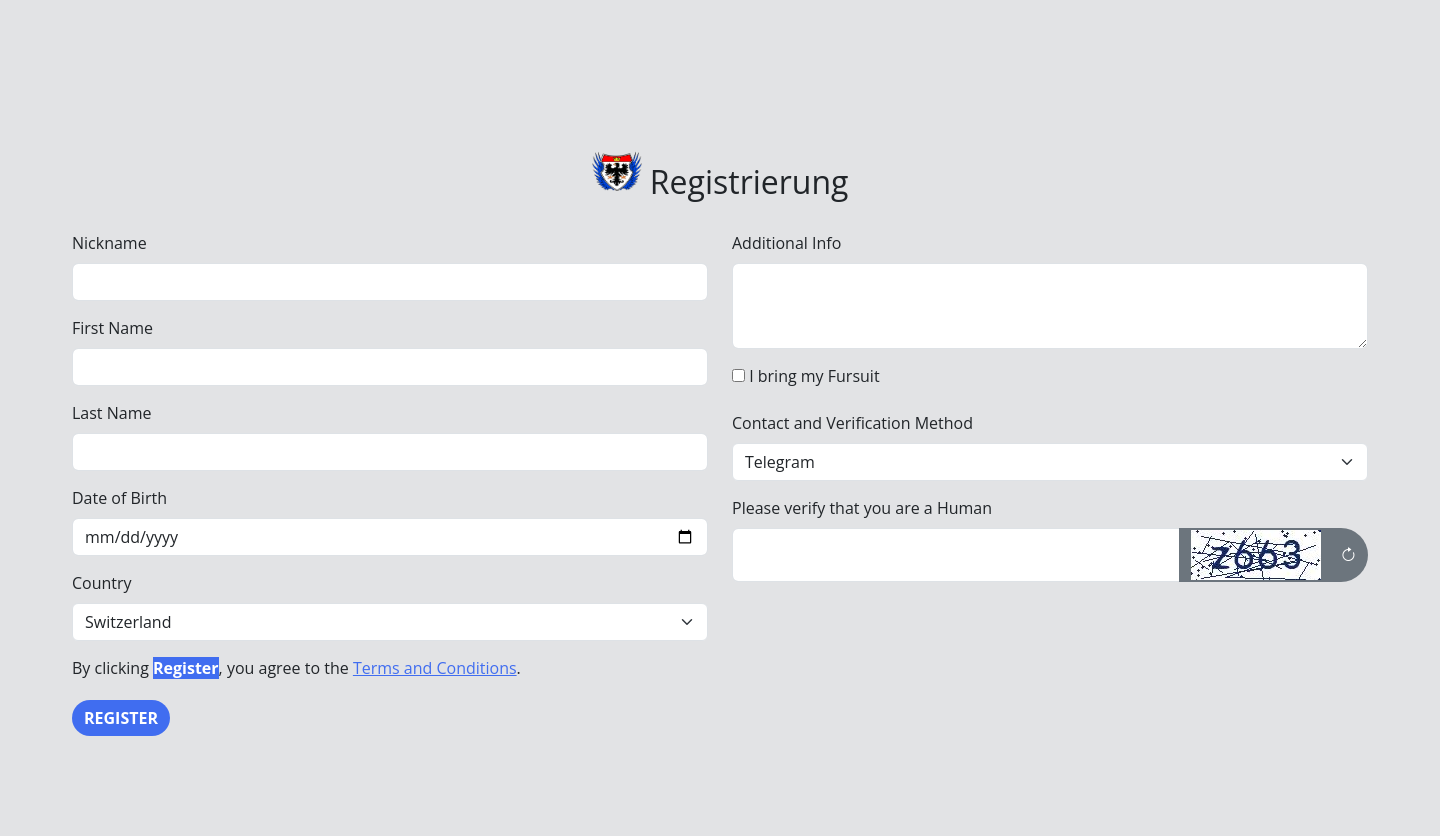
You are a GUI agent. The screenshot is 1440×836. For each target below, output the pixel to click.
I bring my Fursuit (814, 376)
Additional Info (786, 243)
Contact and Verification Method (852, 423)
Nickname (109, 243)
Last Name (111, 413)
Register (121, 718)
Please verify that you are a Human (862, 508)
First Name (112, 328)
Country (102, 583)
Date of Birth (119, 498)
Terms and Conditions (435, 668)
